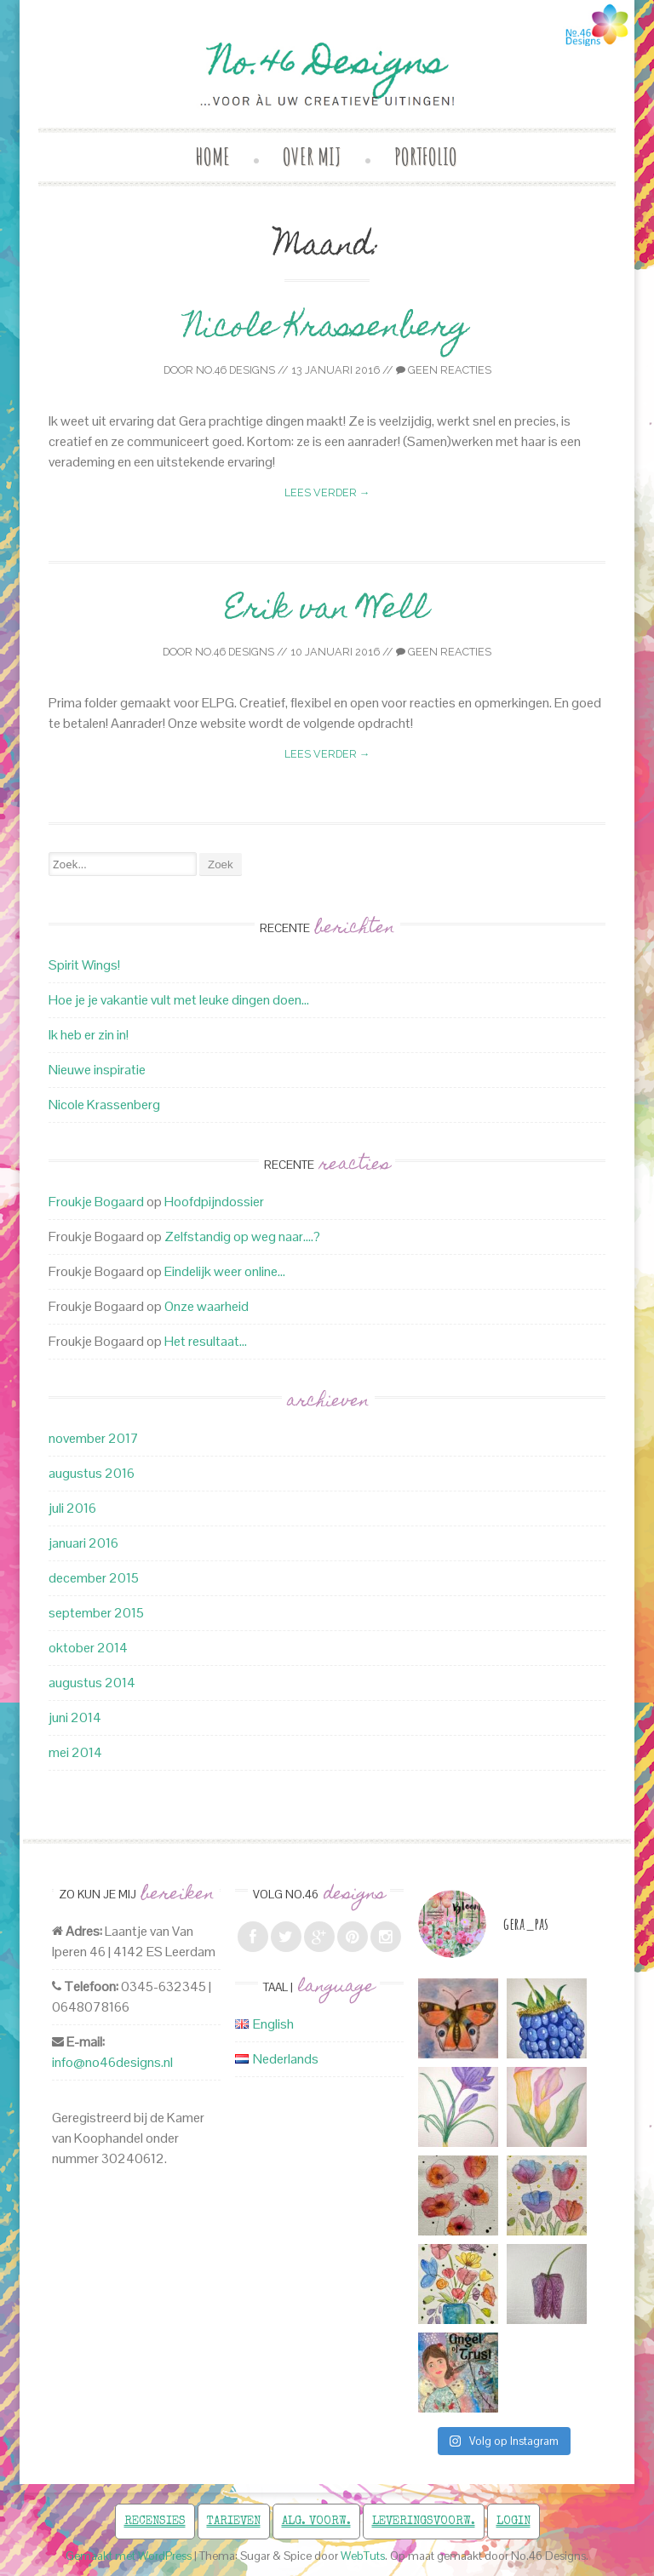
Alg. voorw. (316, 2521)
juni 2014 (75, 1717)
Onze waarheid (206, 1306)
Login (513, 2521)
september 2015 (96, 1613)
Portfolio (425, 156)
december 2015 (94, 1578)
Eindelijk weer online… (224, 1271)
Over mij (312, 156)
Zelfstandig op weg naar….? (242, 1236)
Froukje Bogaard (96, 1202)
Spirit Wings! (84, 965)
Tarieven (234, 2521)
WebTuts (363, 2556)
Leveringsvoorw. (423, 2521)
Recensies (155, 2521)
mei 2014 (75, 1752)
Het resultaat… (205, 1341)
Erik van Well (327, 611)
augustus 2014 (92, 1683)
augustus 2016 (92, 1473)
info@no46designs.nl (112, 2062)
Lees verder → (327, 492)
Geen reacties (443, 370)
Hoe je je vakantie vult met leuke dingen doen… (179, 1000)
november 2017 (94, 1438)
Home (213, 156)
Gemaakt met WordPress (129, 2556)
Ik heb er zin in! (89, 1035)
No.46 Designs (235, 370)
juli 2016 (72, 1508)
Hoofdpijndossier (214, 1202)
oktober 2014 (88, 1648)
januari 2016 (83, 1543)
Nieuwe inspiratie (97, 1070)
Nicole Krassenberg (327, 329)
